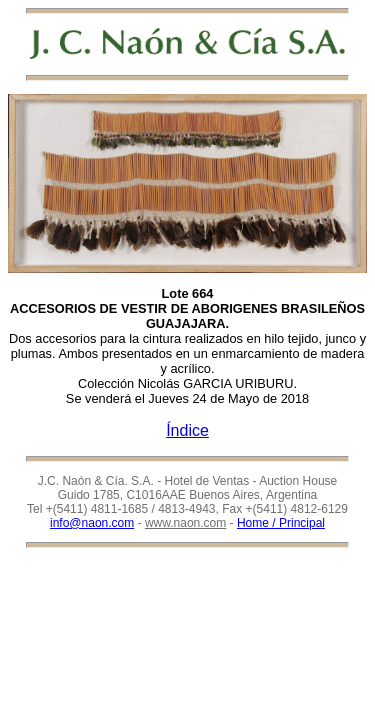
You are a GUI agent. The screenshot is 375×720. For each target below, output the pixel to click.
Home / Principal (281, 523)
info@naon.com (92, 523)
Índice (187, 430)
